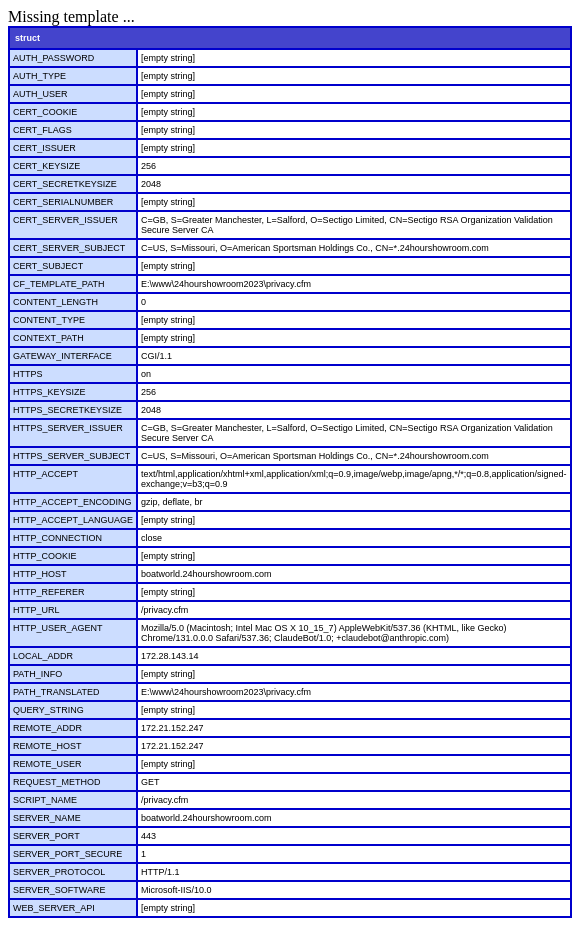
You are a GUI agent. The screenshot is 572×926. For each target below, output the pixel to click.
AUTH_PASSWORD (53, 58)
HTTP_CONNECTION (57, 538)
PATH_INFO (37, 674)
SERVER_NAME (47, 818)
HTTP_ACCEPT (45, 474)
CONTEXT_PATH (48, 338)
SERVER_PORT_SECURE (67, 854)
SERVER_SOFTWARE (59, 890)
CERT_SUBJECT (48, 266)
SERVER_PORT (46, 836)
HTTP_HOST (40, 574)
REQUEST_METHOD (57, 782)
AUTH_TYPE (39, 76)
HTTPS (28, 374)
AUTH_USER (40, 94)
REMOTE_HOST (47, 746)
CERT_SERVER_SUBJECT (69, 248)
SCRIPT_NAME (45, 800)
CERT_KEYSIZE (46, 166)
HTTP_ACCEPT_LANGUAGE (73, 520)
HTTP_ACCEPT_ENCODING (72, 502)
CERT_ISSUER (44, 148)
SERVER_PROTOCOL (59, 872)
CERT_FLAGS (42, 130)
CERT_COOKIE (45, 112)
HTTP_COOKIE (45, 556)
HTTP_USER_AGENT (58, 628)
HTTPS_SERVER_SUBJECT (71, 456)
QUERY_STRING (48, 710)
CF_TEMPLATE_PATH (59, 284)
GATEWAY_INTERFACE (62, 356)
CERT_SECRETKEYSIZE (65, 184)
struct (27, 38)
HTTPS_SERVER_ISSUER (68, 428)
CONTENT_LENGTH (55, 302)
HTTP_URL (36, 610)
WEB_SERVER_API (54, 908)
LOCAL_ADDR (43, 656)
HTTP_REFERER (49, 592)
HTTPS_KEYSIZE (49, 392)
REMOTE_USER (47, 764)
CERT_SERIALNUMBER (63, 202)
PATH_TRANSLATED (56, 692)
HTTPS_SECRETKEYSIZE (67, 410)
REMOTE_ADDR (47, 728)
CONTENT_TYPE (49, 320)
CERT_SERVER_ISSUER (65, 220)
